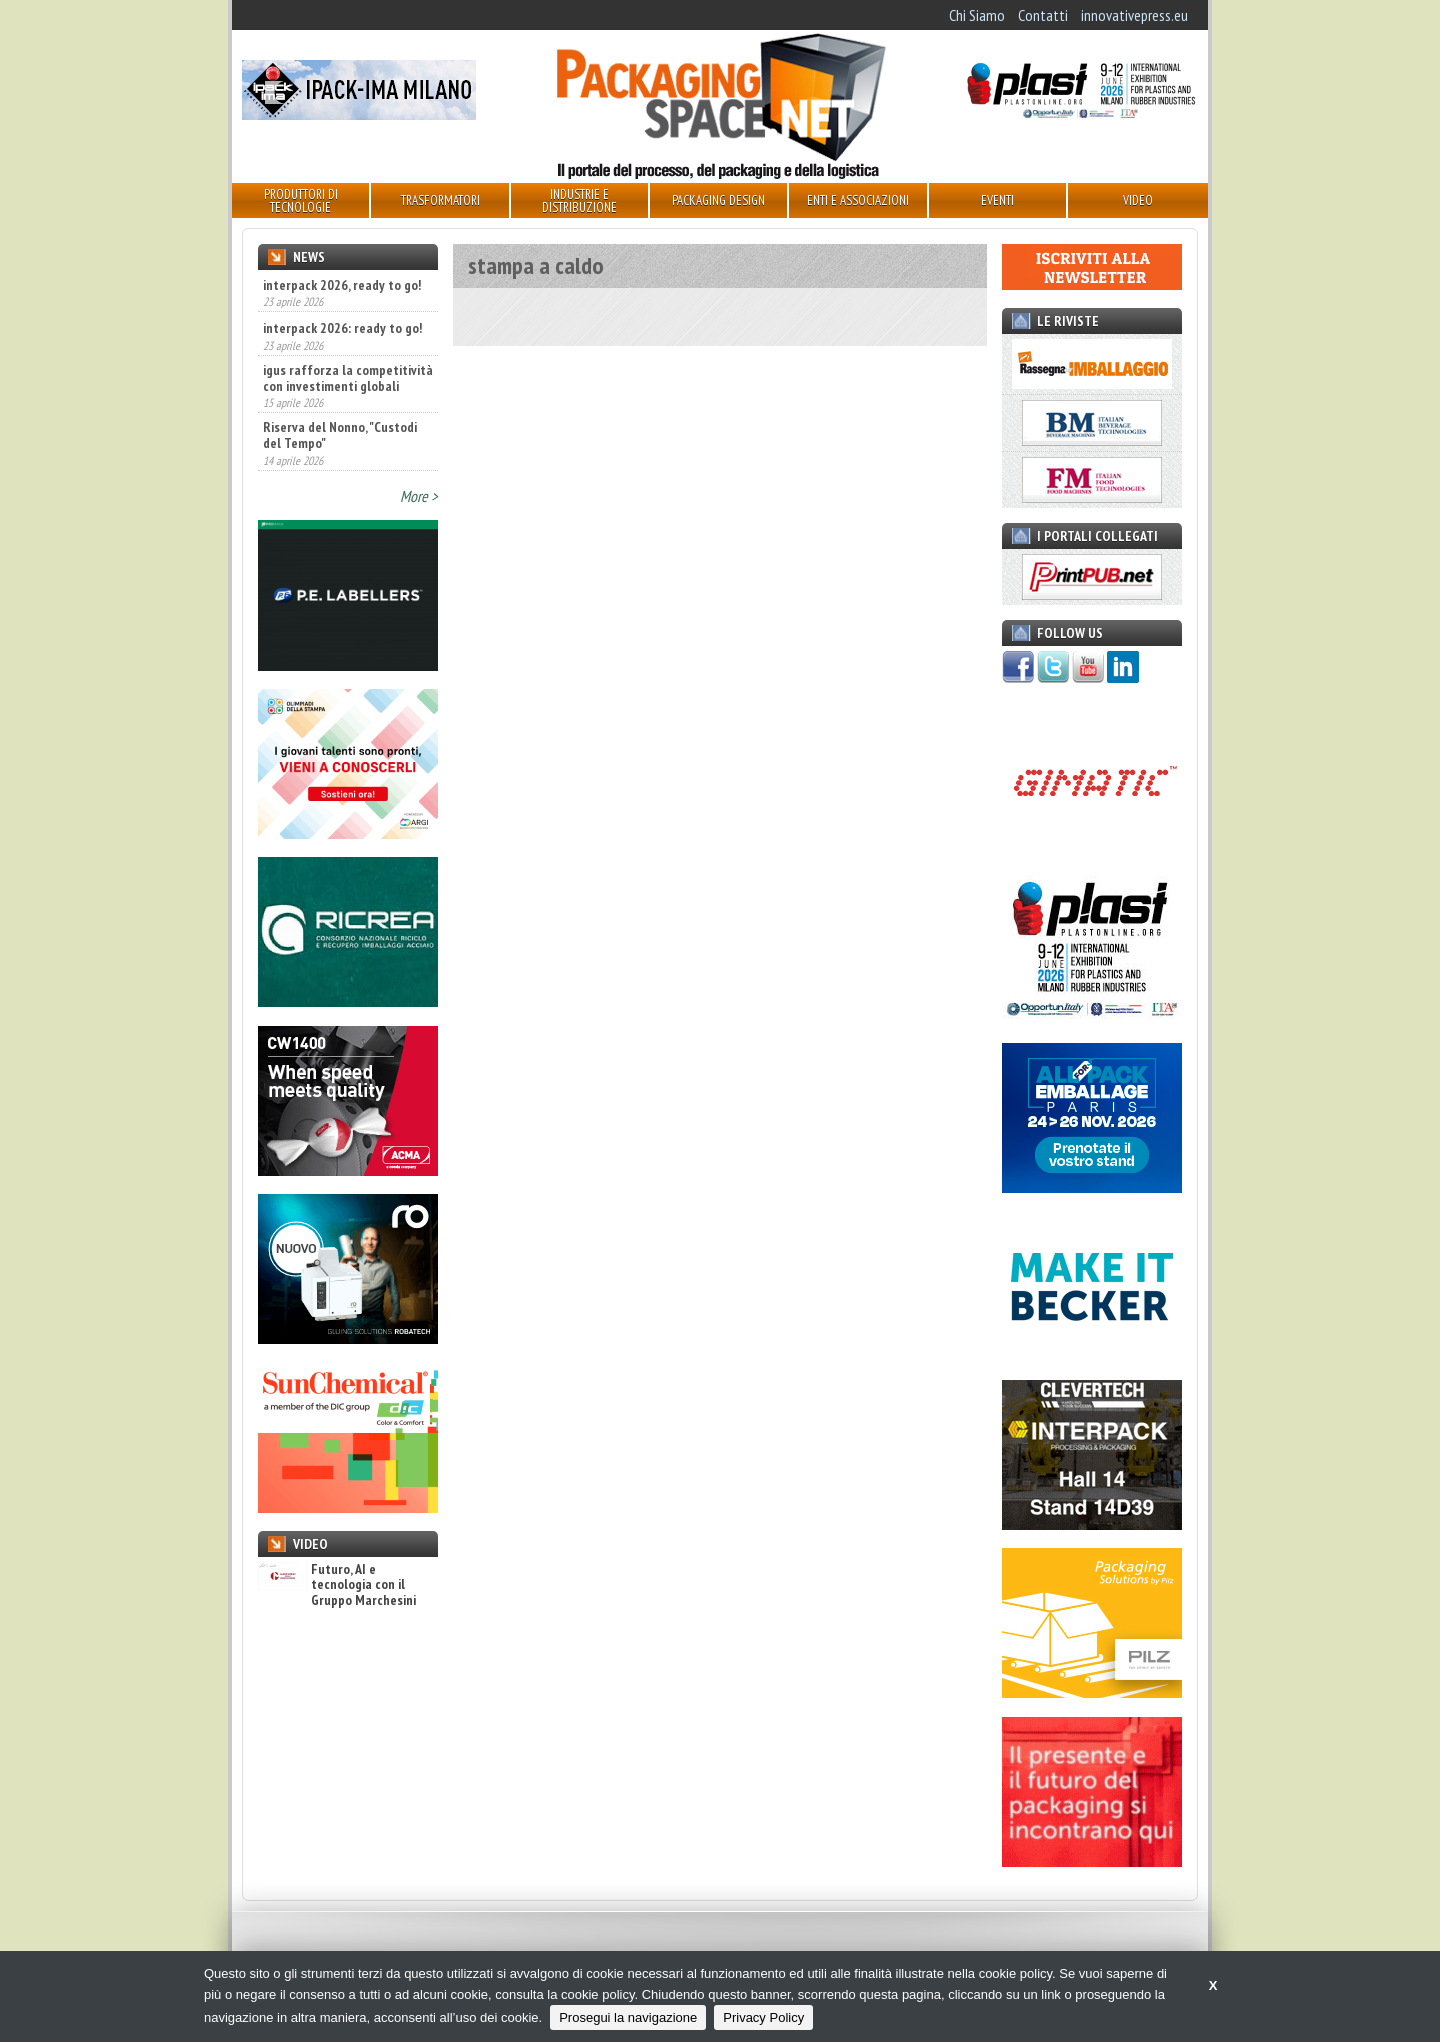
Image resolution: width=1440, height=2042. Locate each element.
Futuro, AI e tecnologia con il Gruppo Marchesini (337, 1585)
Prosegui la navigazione (628, 2017)
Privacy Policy (763, 2017)
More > (419, 496)
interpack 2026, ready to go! (342, 285)
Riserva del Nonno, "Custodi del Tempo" (340, 435)
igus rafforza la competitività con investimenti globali (348, 378)
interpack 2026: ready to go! (342, 328)
